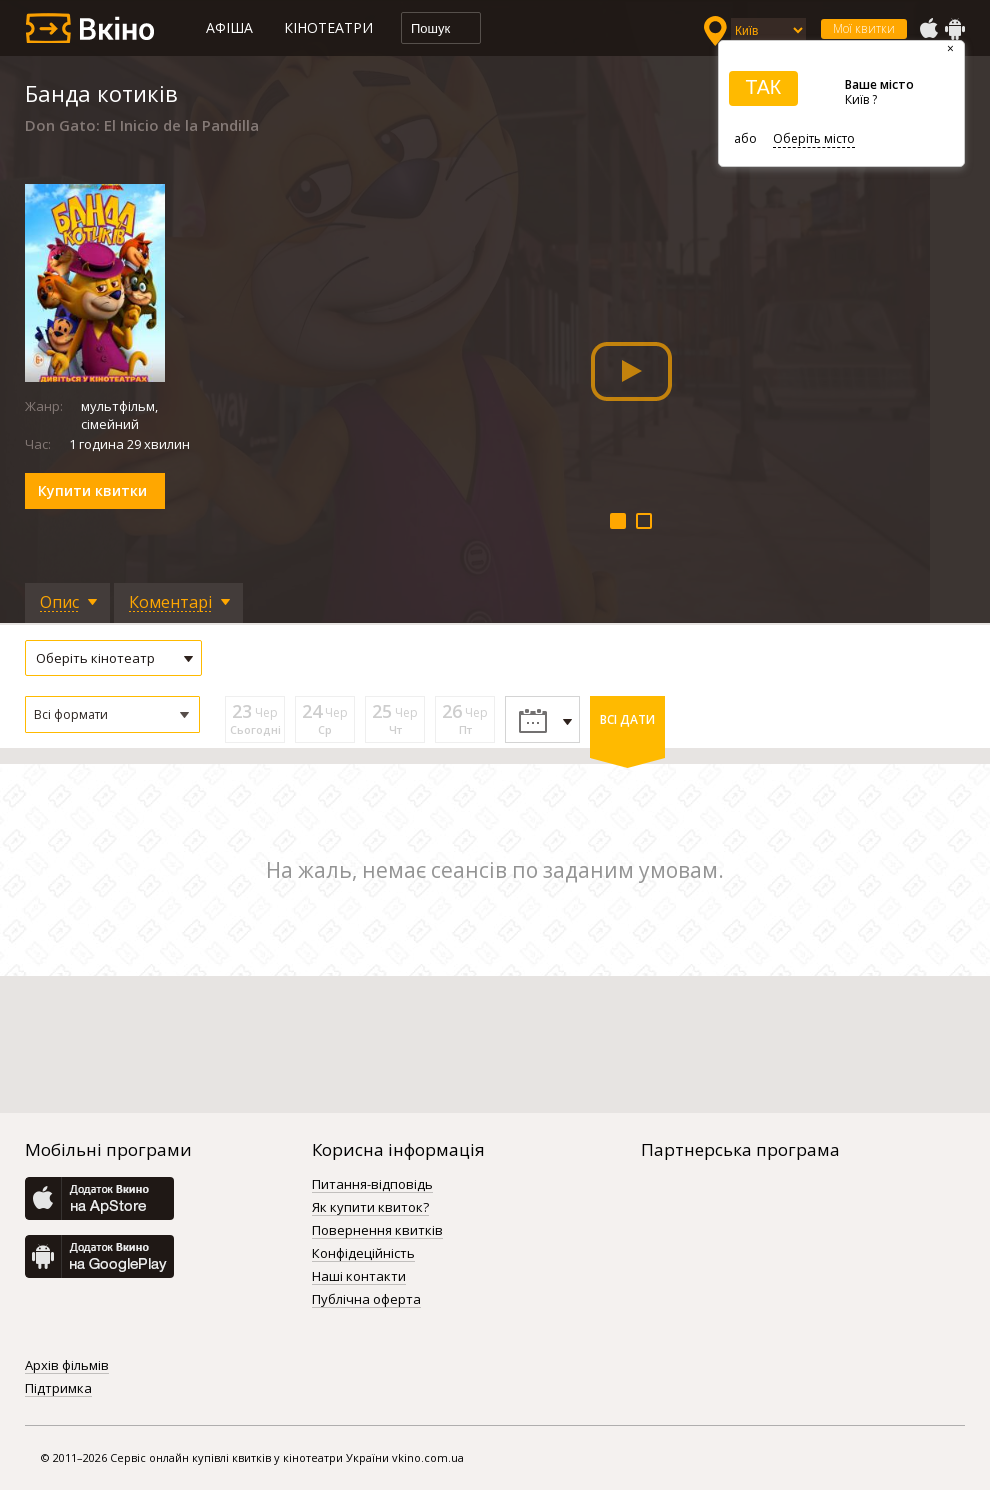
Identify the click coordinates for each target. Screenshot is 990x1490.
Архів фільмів (67, 1366)
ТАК (763, 87)
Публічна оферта (366, 1300)
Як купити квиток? (370, 1208)
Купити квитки (92, 490)
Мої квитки (864, 28)
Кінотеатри (328, 27)
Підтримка (58, 1389)
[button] (112, 714)
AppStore (928, 29)
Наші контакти (359, 1277)
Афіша (229, 27)
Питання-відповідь (372, 1185)
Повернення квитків (377, 1231)
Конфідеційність (363, 1254)
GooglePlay (955, 29)
